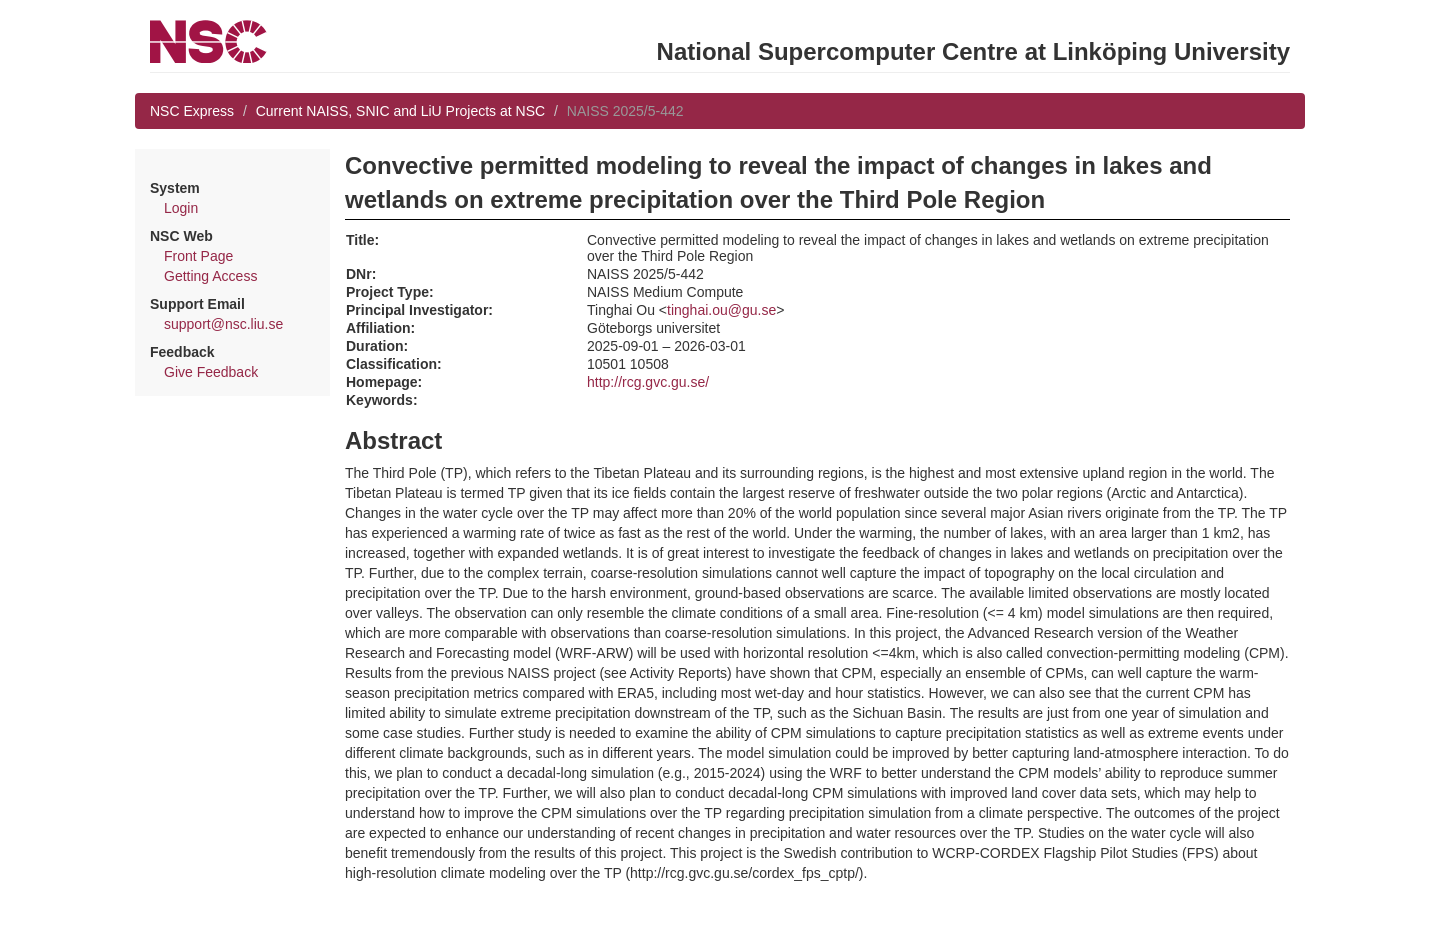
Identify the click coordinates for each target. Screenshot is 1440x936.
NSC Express (192, 111)
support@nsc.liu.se (223, 324)
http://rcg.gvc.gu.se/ (648, 382)
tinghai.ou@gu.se (721, 310)
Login (181, 208)
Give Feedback (211, 372)
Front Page (198, 256)
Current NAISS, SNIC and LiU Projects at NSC (400, 111)
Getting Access (210, 276)
